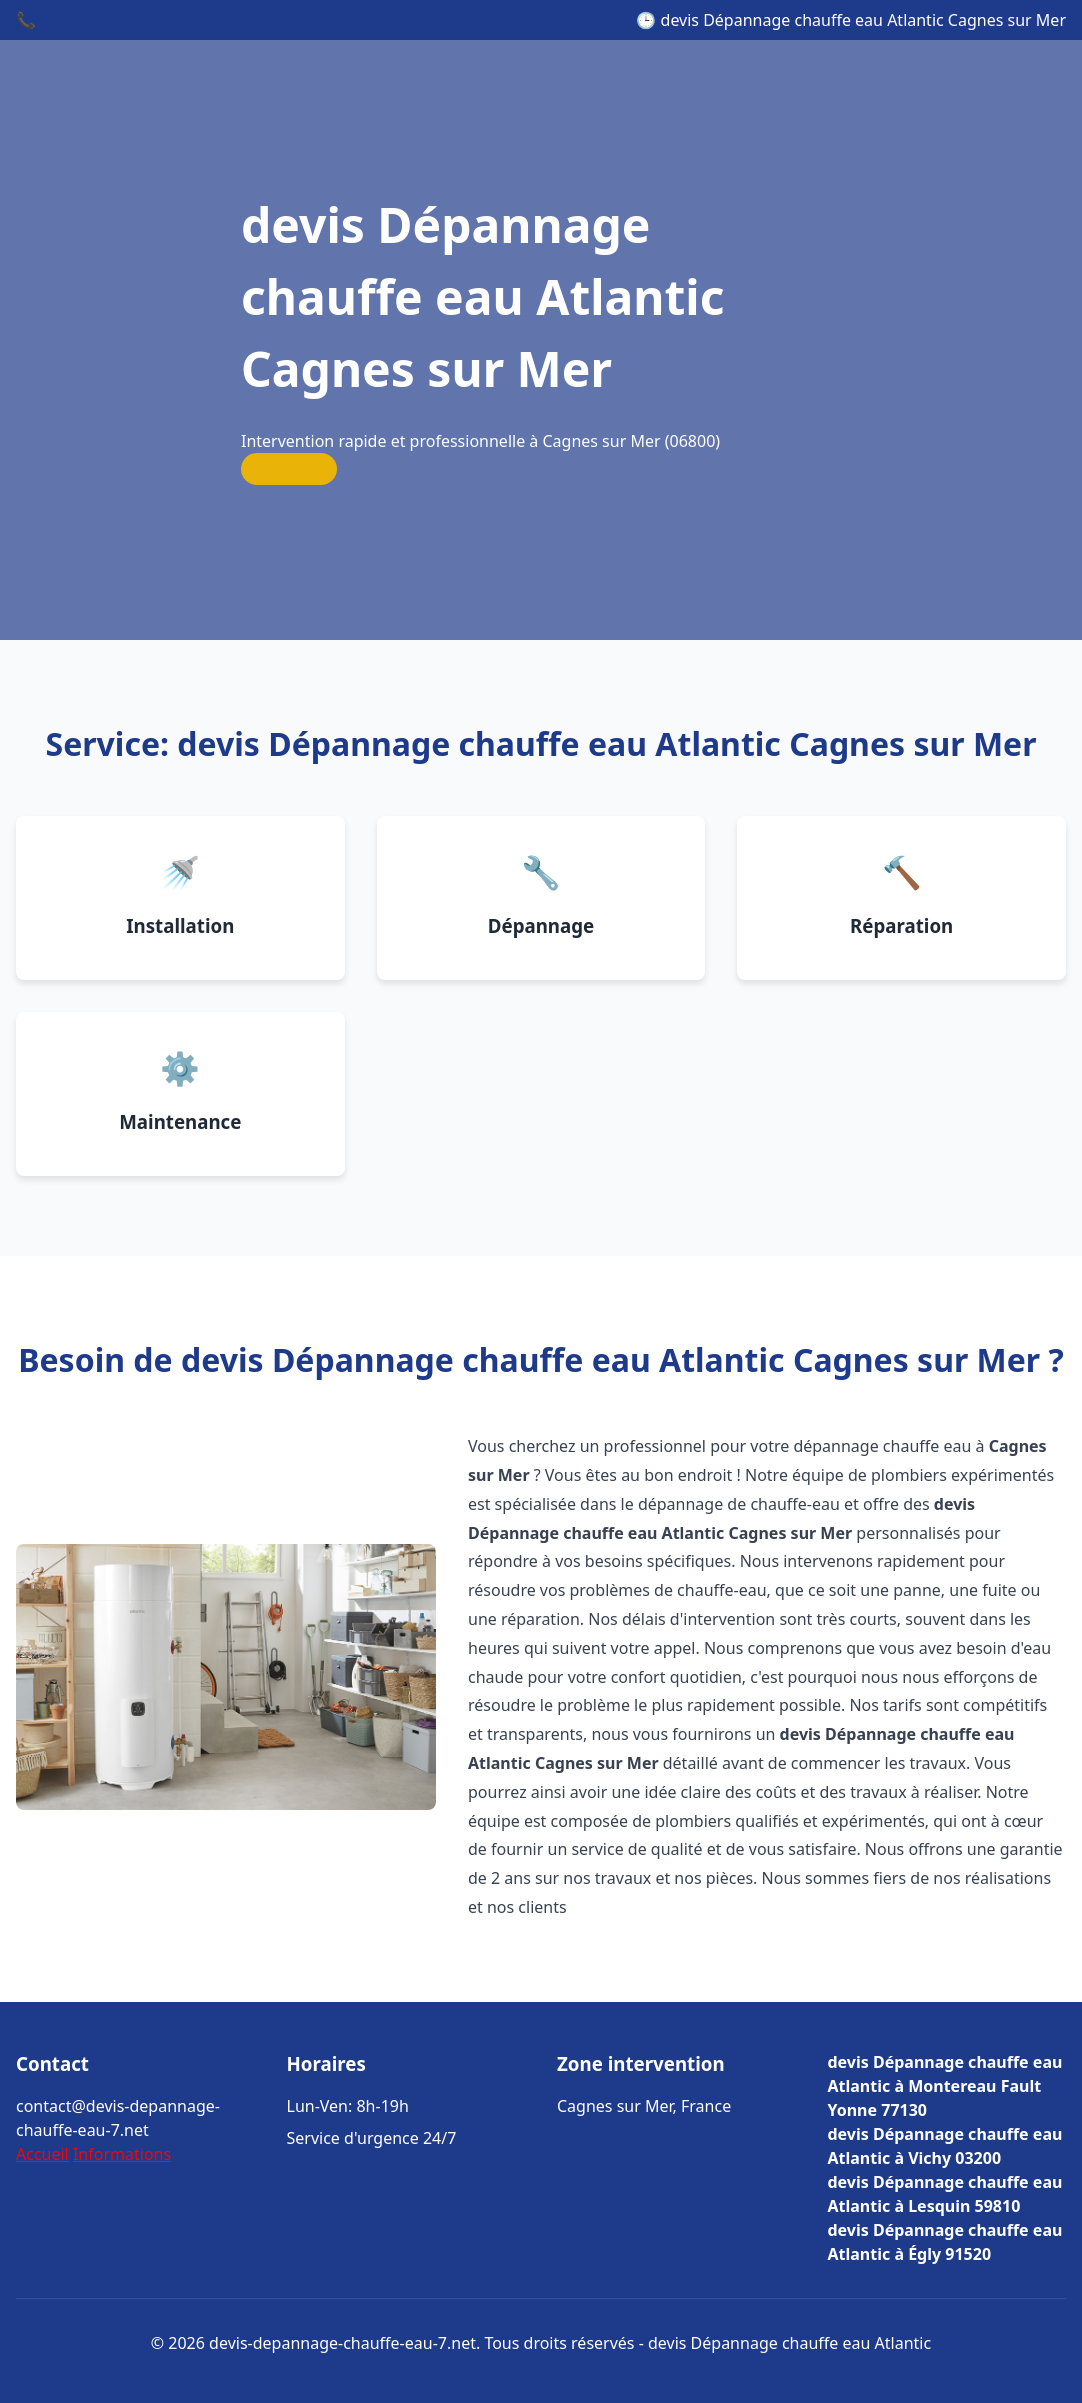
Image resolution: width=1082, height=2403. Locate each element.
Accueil (42, 2154)
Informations (122, 2154)
